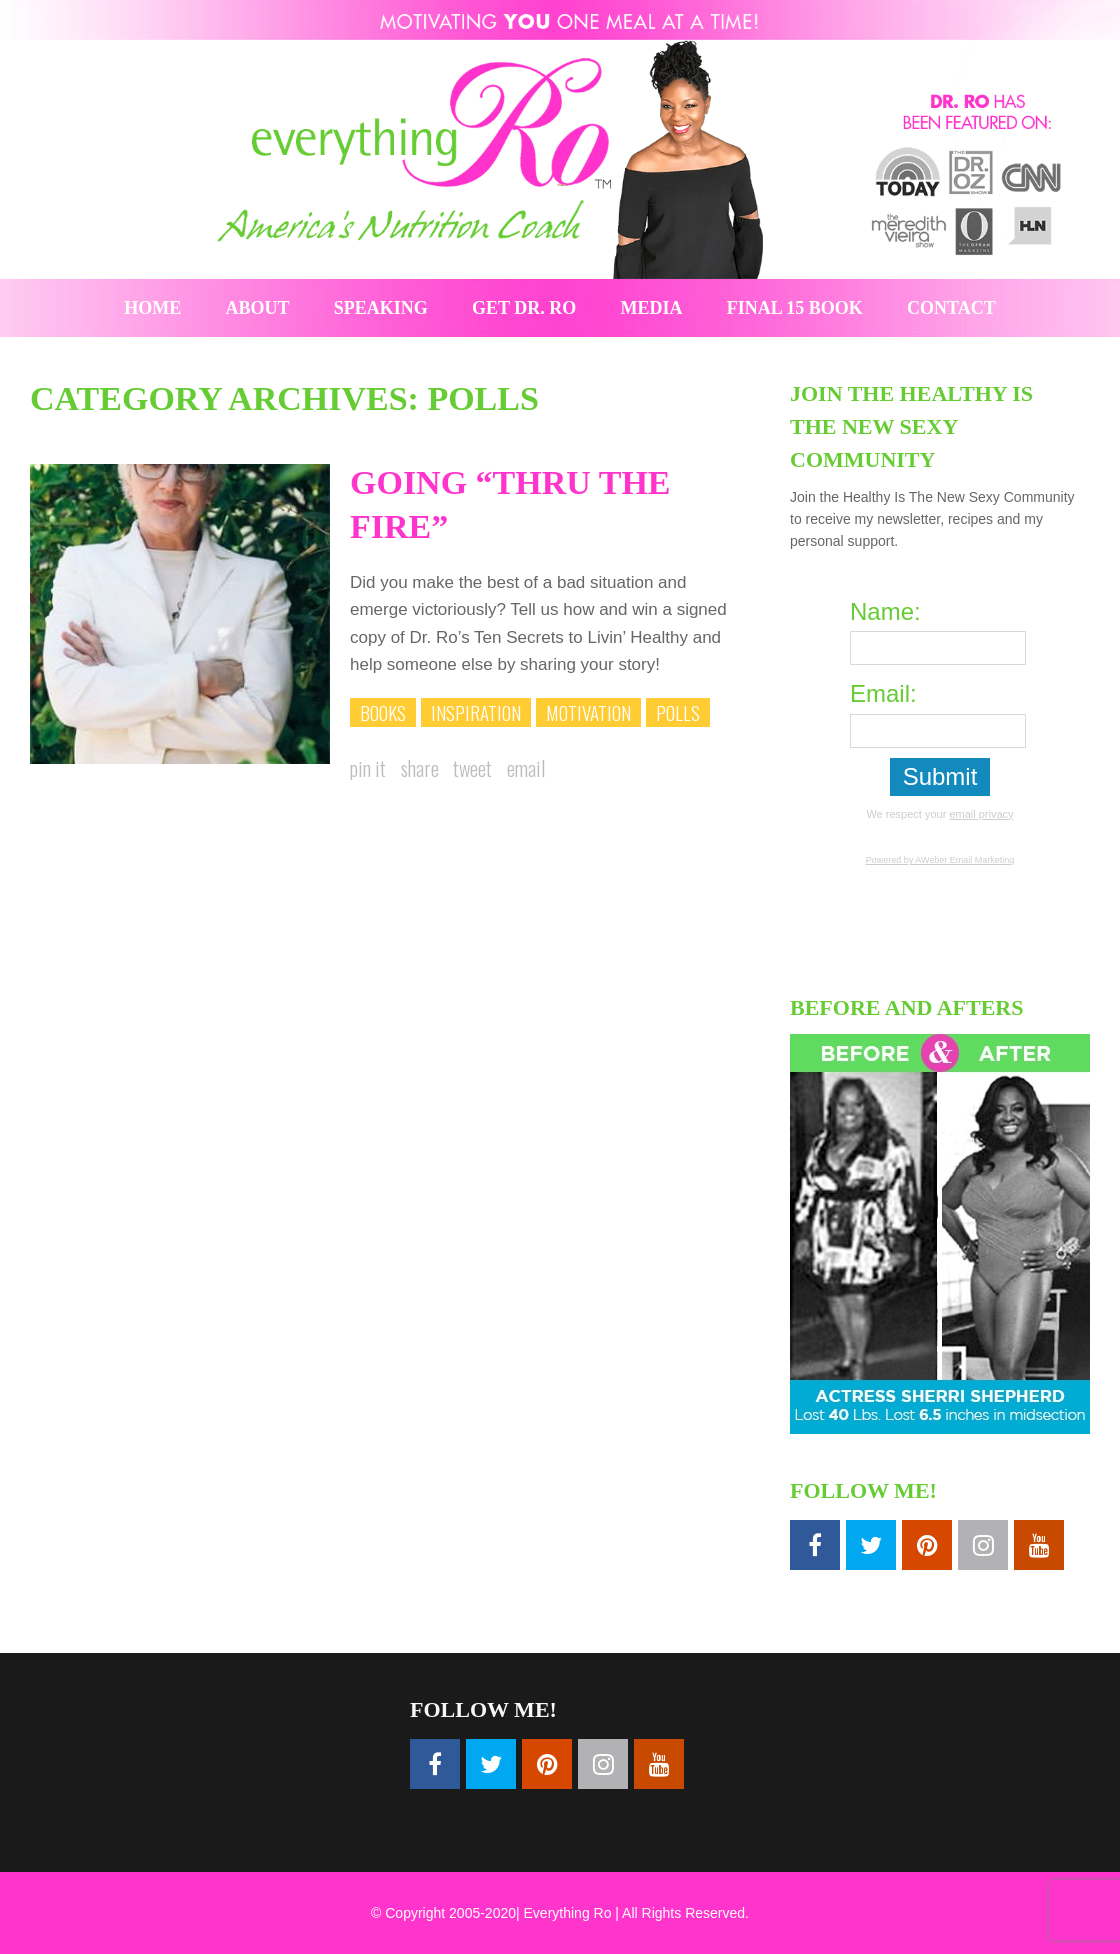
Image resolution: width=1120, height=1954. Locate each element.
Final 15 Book (795, 308)
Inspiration (476, 712)
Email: (883, 693)
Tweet (472, 768)
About (258, 308)
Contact (951, 308)
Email (526, 768)
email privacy (981, 814)
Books (383, 712)
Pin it (368, 768)
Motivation (588, 712)
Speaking (381, 308)
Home (152, 308)
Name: (885, 611)
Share (420, 768)
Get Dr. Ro (524, 308)
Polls (678, 712)
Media (652, 308)
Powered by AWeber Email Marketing (940, 860)
